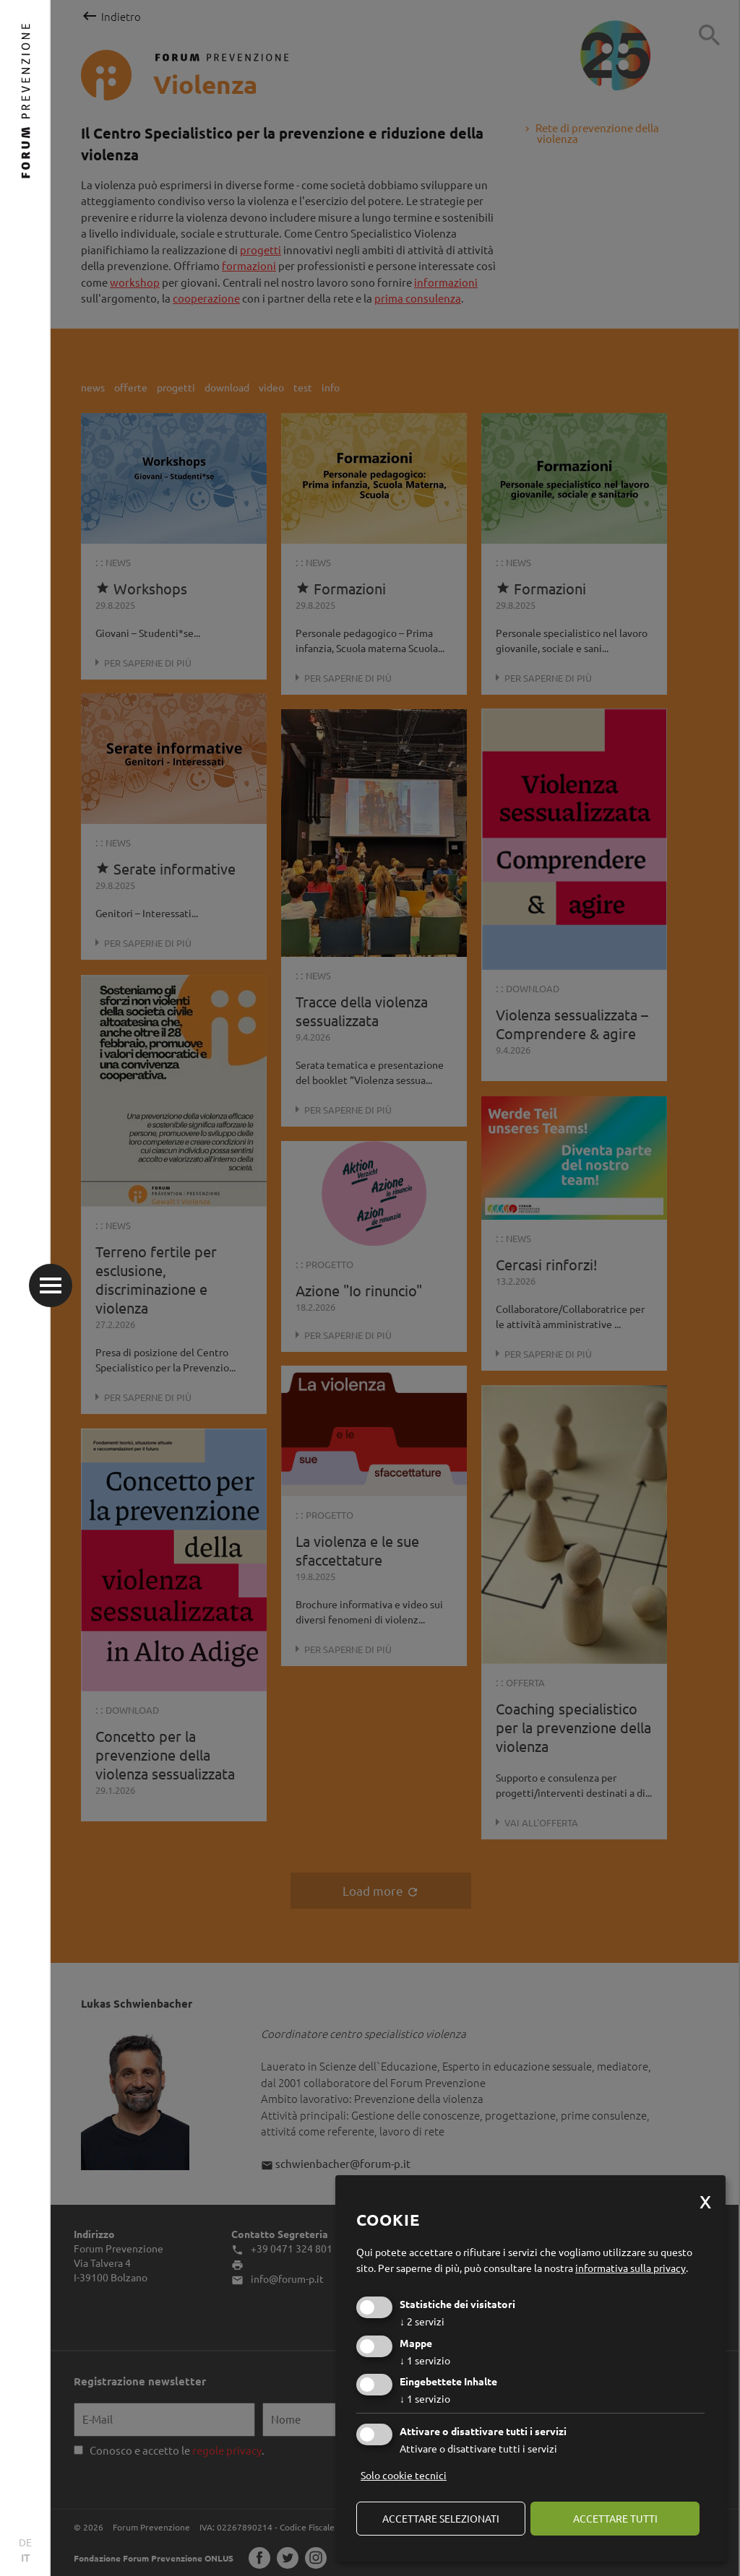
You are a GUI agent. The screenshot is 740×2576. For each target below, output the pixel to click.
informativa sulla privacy (630, 2267)
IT (25, 2557)
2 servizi (422, 2321)
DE (25, 2542)
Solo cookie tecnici (404, 2474)
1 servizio (425, 2360)
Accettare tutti (615, 2518)
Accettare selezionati (440, 2518)
